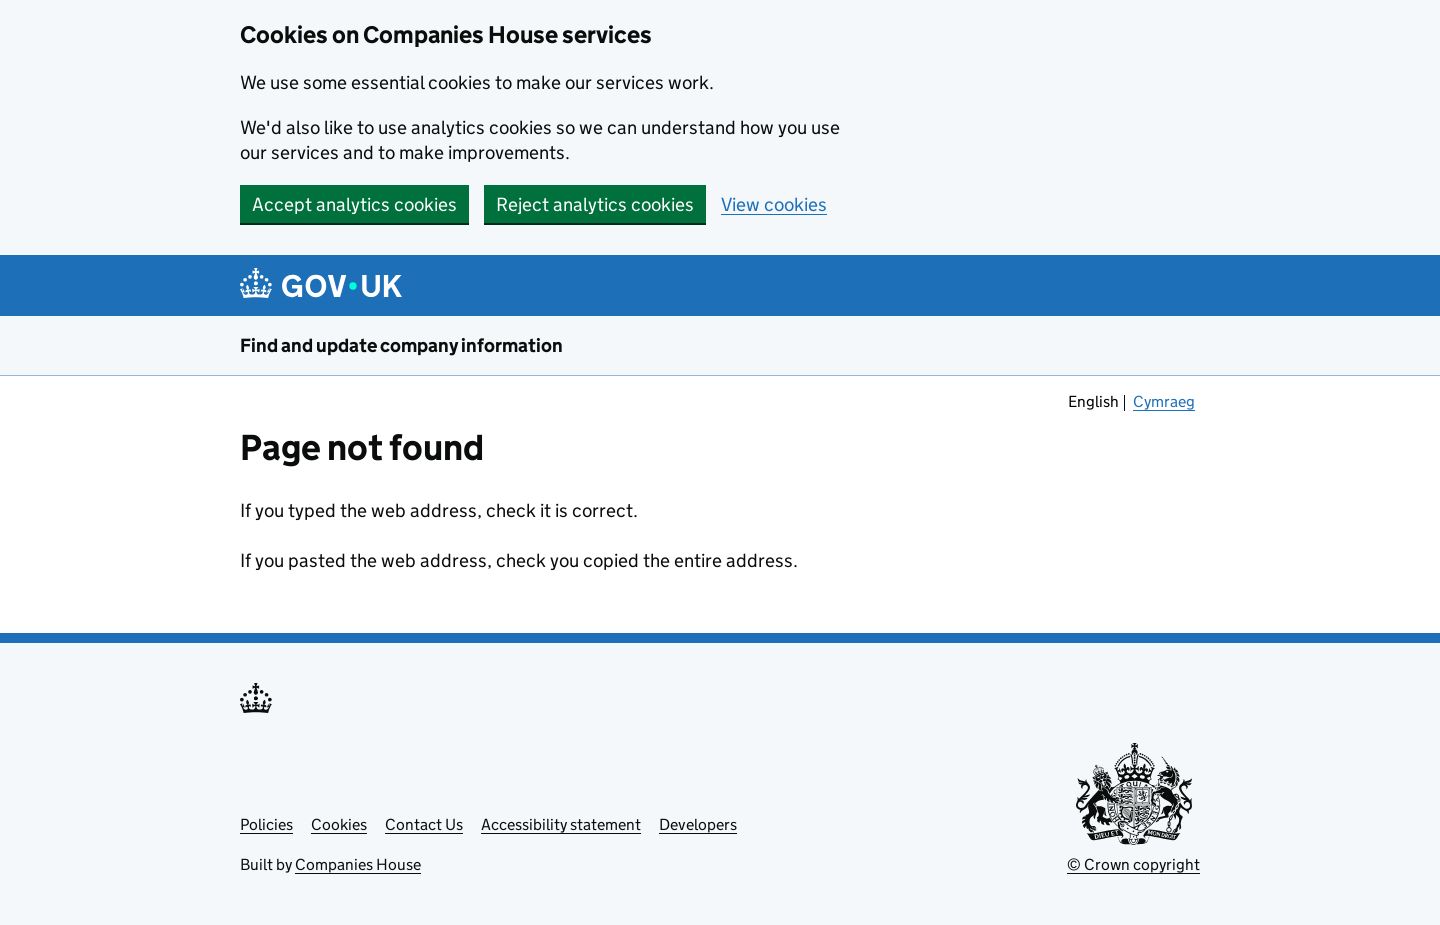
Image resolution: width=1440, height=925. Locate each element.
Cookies (339, 824)
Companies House (358, 864)
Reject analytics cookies (595, 204)
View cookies (774, 204)
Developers (698, 824)
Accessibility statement (561, 824)
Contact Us (424, 824)
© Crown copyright (1133, 864)
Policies (266, 824)
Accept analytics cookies (354, 204)
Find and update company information (401, 345)
